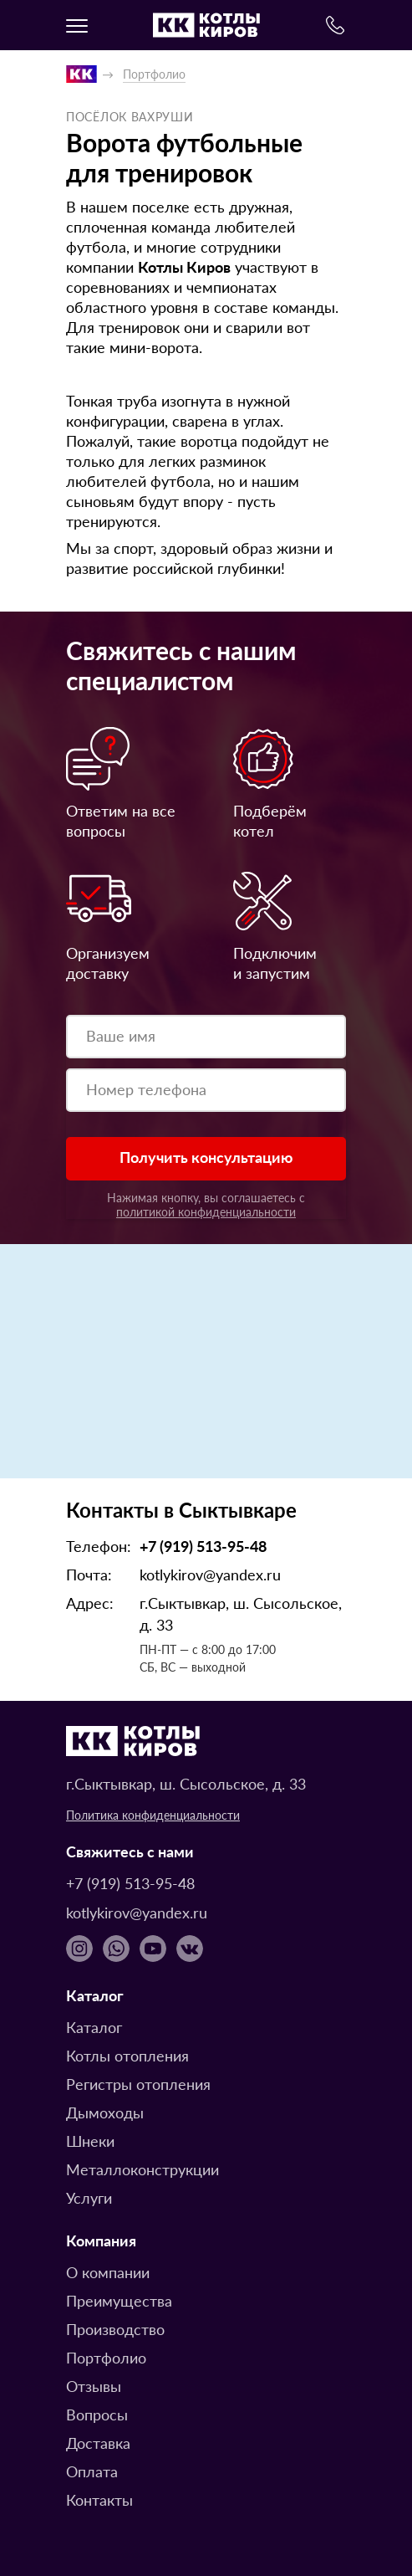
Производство (115, 2328)
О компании (108, 2271)
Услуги (89, 2197)
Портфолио (106, 2357)
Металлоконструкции (142, 2169)
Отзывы (93, 2385)
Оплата (92, 2471)
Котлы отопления (127, 2055)
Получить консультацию (206, 1156)
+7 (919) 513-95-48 (203, 1545)
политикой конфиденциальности (206, 1211)
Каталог (94, 2026)
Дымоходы (105, 2112)
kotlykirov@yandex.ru (210, 1574)
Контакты (99, 2499)
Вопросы (97, 2414)
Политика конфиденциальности (153, 1814)
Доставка (98, 2442)
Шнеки (90, 2140)
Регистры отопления (138, 2083)
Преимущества (119, 2300)
